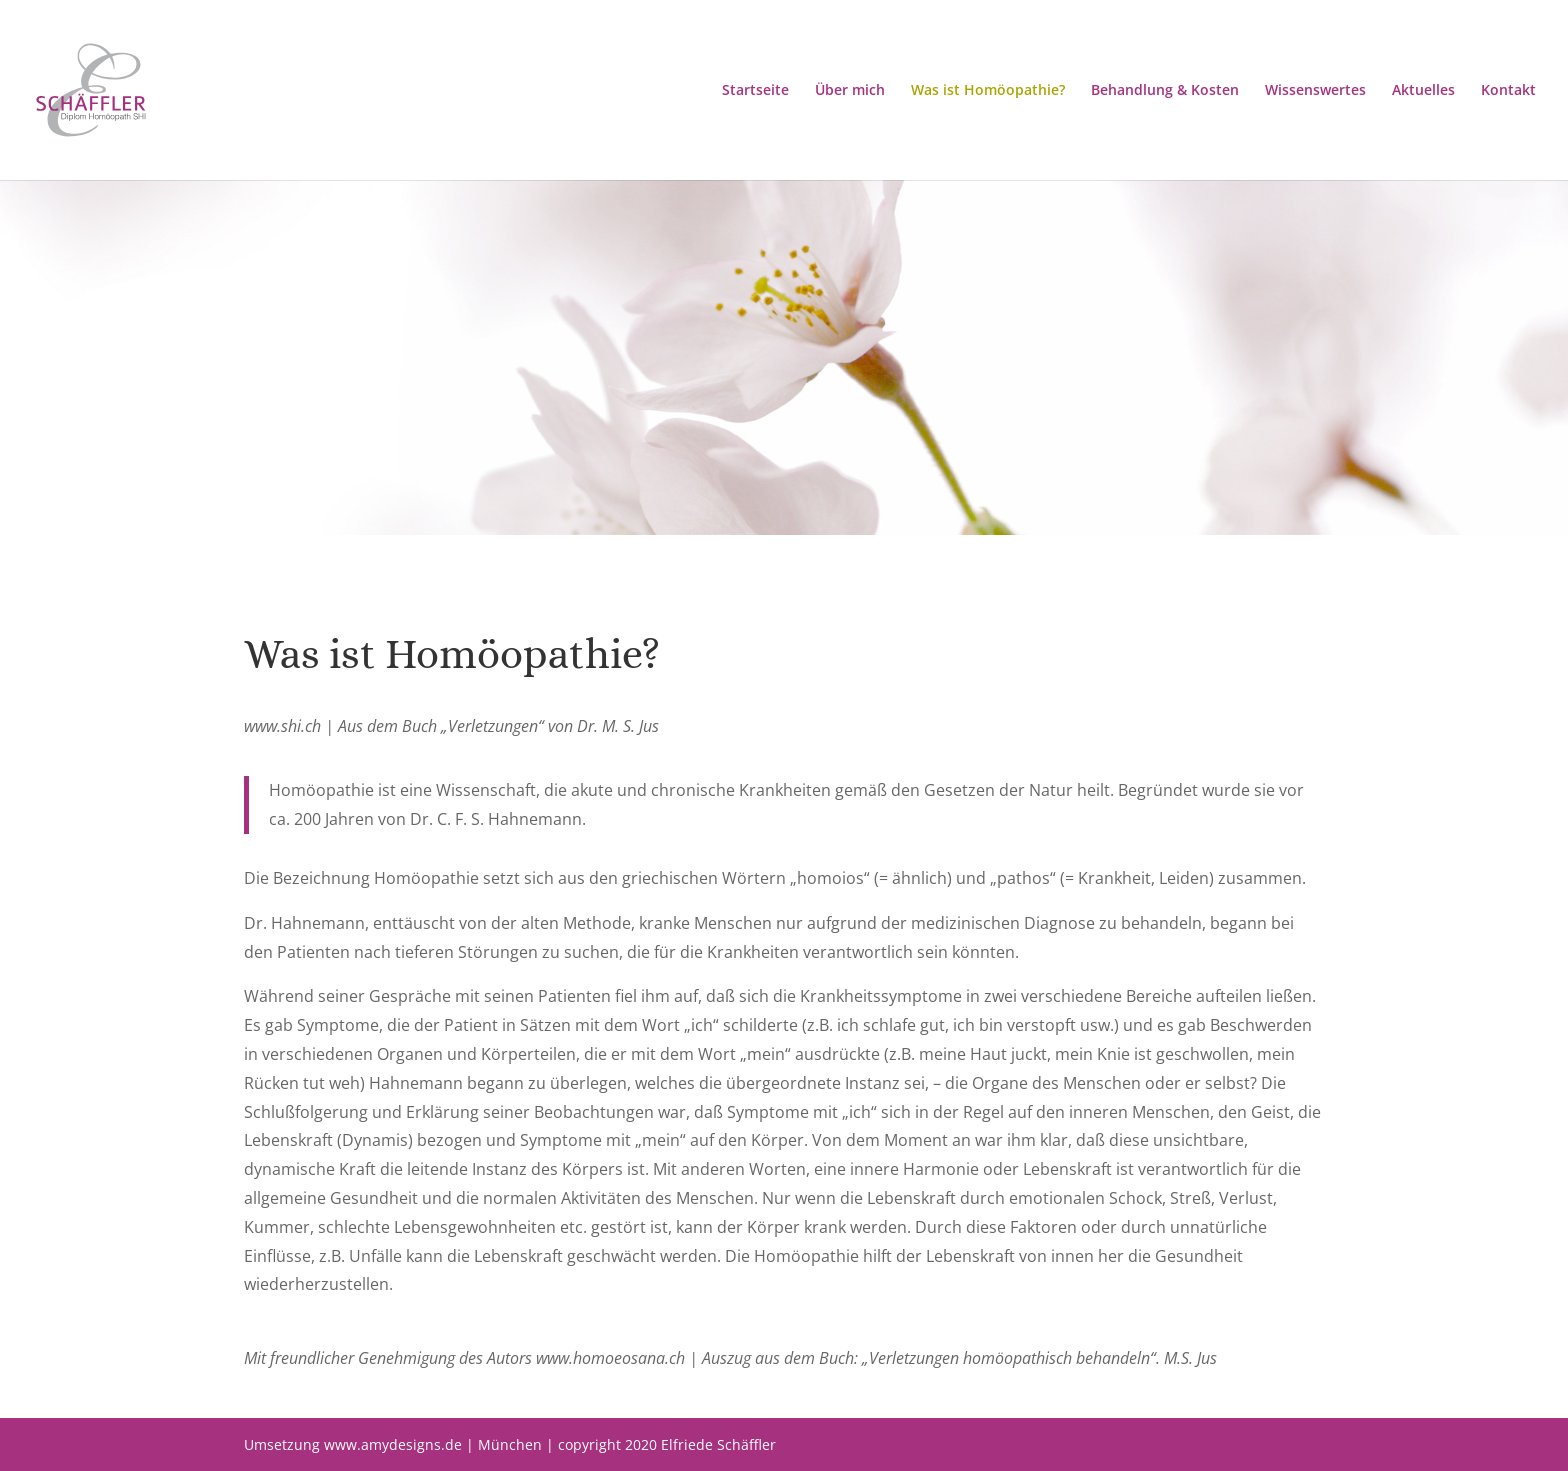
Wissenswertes (1315, 91)
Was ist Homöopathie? (988, 91)
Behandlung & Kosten (1165, 91)
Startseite (755, 91)
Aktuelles (1423, 91)
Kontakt (1508, 91)
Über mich (850, 91)
